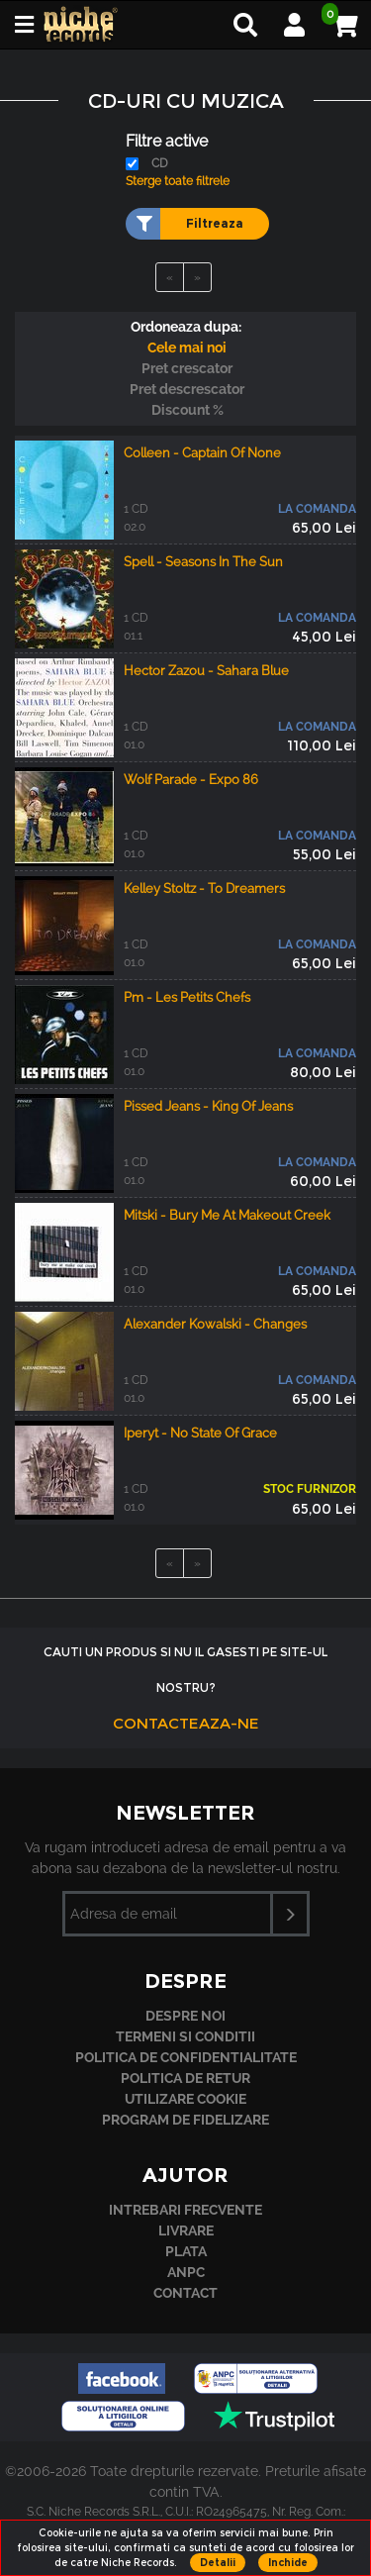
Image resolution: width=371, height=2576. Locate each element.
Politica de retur (185, 2078)
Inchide (288, 2562)
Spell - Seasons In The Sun (203, 561)
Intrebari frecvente (185, 2210)
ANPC (186, 2272)
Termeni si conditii (185, 2036)
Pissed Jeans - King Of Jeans (208, 1106)
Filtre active (167, 141)
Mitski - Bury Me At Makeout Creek (227, 1215)
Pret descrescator (187, 389)
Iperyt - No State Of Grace (200, 1433)
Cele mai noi (187, 347)
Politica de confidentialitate (186, 2057)
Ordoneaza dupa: (186, 327)
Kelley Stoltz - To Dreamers (204, 888)
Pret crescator (186, 368)
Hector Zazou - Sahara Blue (206, 670)
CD (159, 163)
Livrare (186, 2230)
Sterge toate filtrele (178, 181)
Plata (186, 2251)
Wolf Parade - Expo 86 (191, 779)
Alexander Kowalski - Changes (215, 1324)
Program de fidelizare (185, 2120)
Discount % (187, 410)
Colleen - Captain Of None (202, 453)
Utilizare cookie (185, 2099)
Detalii (217, 2562)
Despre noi (185, 2016)
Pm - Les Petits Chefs (187, 997)
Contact (185, 2293)
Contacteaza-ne (186, 1723)
